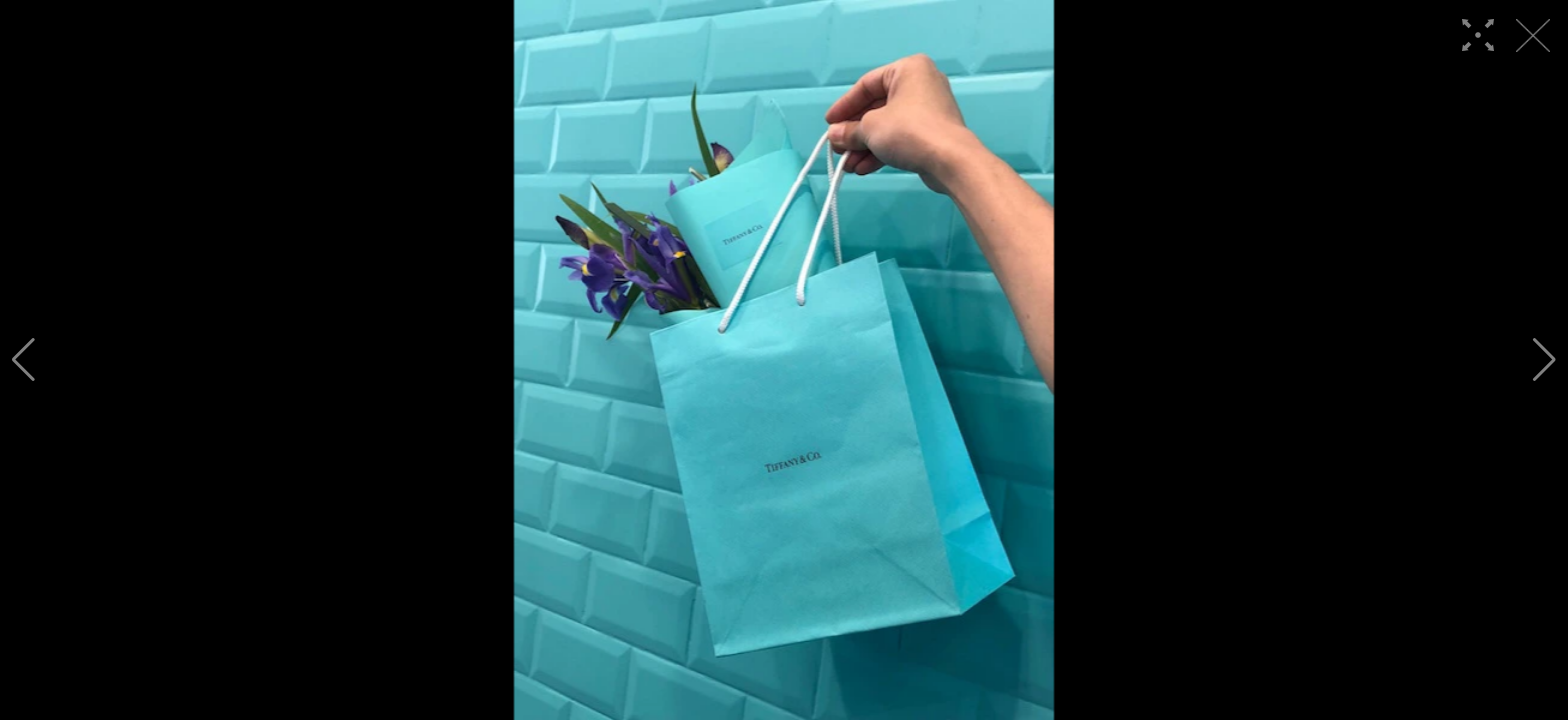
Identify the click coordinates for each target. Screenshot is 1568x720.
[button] (23, 360)
